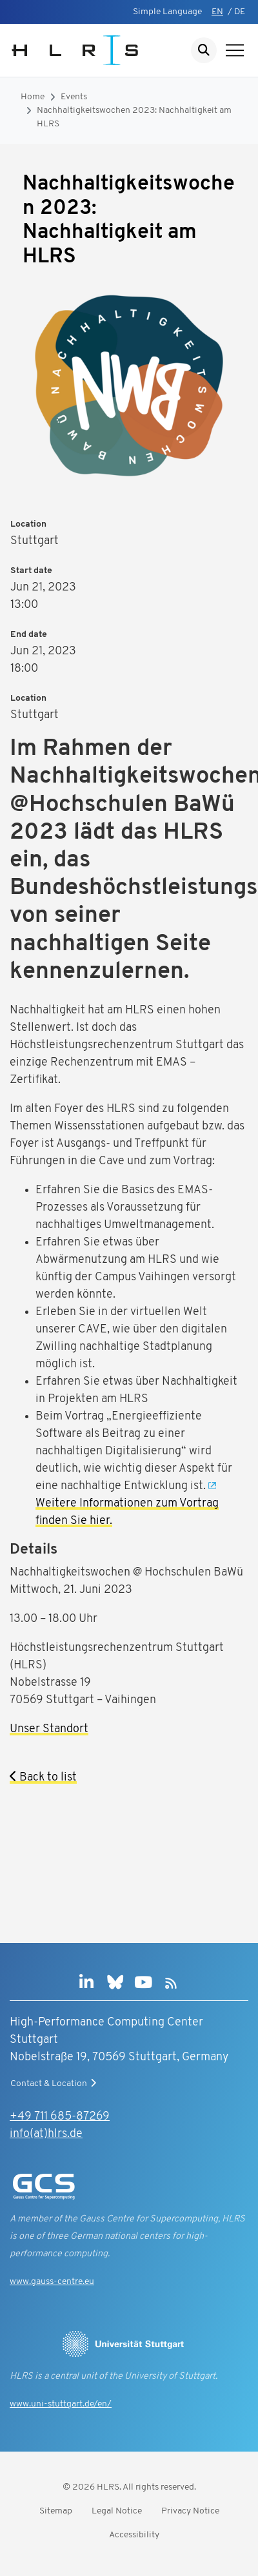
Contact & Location (54, 2083)
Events (74, 97)
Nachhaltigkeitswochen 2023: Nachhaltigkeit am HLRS (134, 117)
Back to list (43, 1777)
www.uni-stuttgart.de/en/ (61, 2404)
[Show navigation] (235, 50)
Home (33, 97)
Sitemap (55, 2511)
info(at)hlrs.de (46, 2134)
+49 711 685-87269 (60, 2117)
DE (239, 12)
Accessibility (134, 2535)
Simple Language (167, 12)
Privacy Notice (190, 2511)
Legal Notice (117, 2511)
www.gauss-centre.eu (52, 2282)
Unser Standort (49, 1729)
